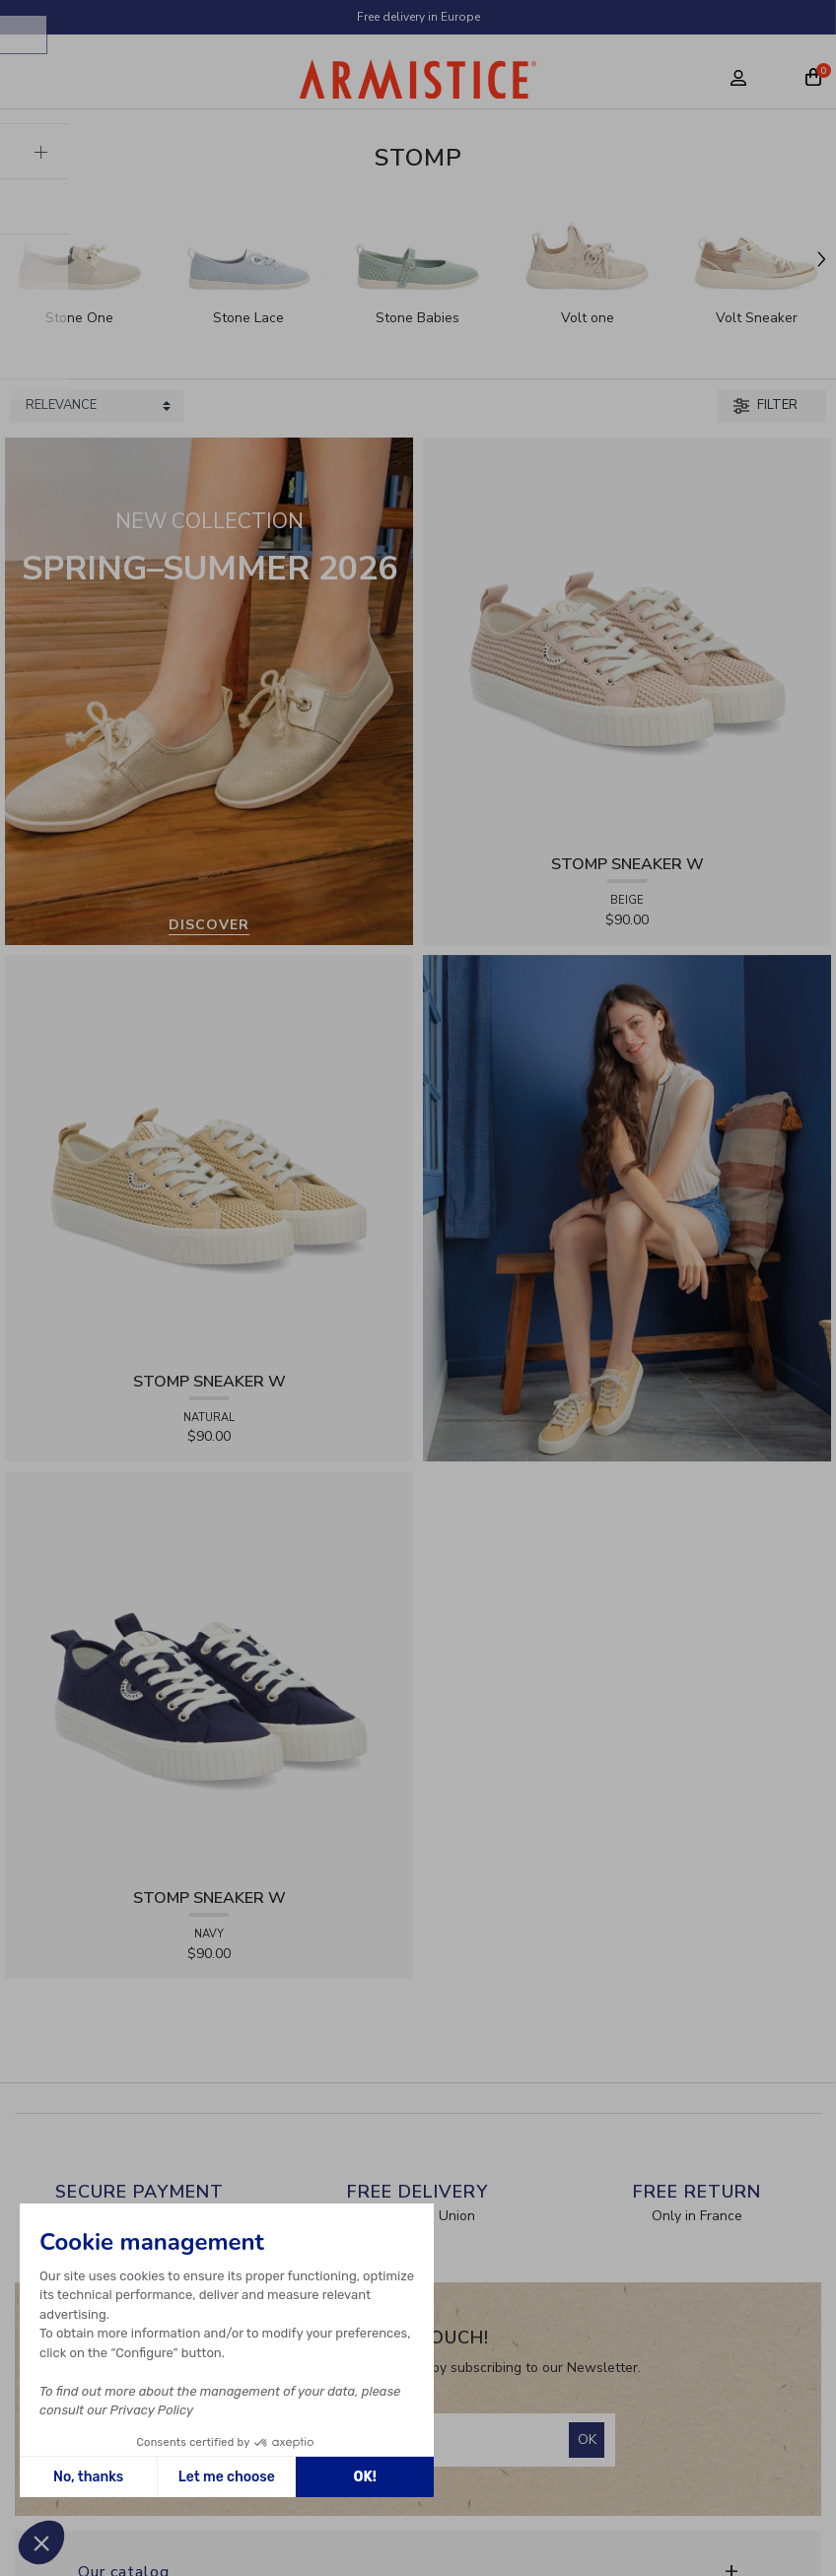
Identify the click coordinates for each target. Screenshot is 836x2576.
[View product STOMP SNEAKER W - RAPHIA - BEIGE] (627, 640)
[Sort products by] (96, 406)
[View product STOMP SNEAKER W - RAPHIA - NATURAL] (209, 1157)
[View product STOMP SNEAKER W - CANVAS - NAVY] (209, 1674)
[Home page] (417, 83)
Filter (765, 405)
